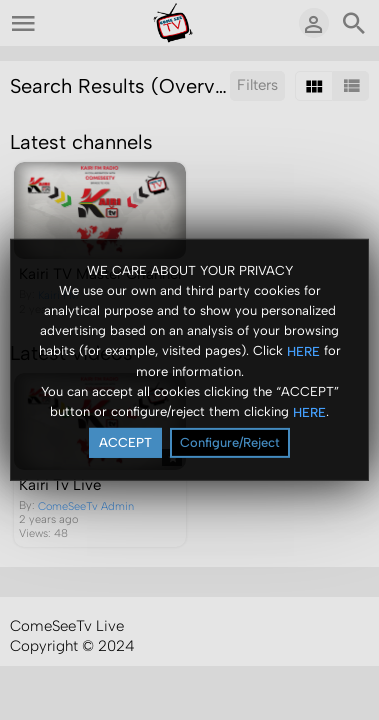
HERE (303, 350)
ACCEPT (125, 442)
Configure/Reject (230, 442)
